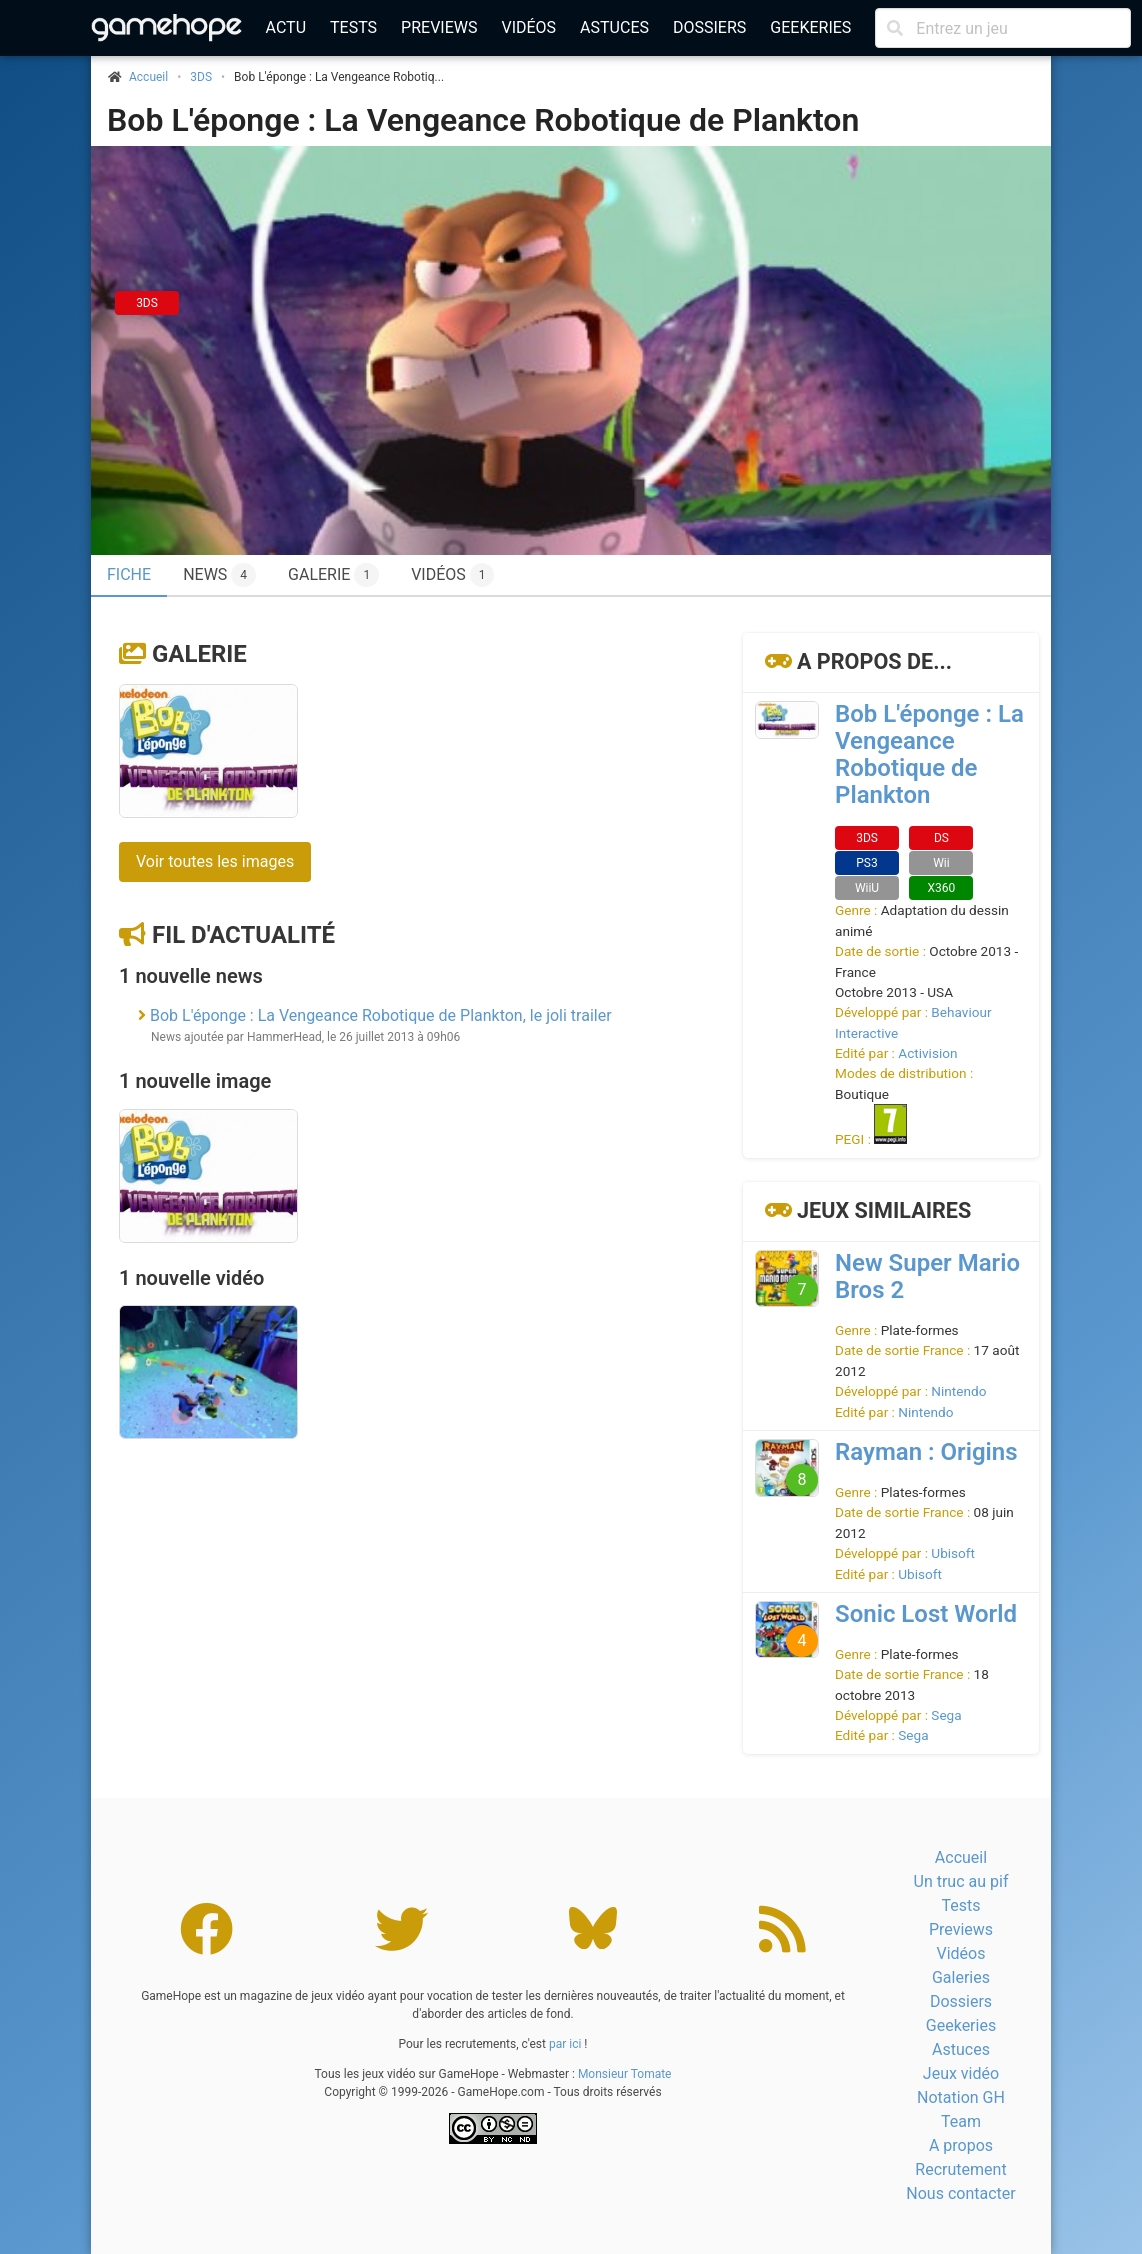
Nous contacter (960, 2193)
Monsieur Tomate (625, 2074)
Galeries (961, 1977)
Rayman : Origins (926, 1452)
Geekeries (810, 27)
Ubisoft (953, 1553)
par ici (565, 2044)
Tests (353, 27)
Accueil (961, 1857)
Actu (286, 27)
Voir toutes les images (215, 861)
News (219, 575)
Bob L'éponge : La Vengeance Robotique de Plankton (483, 120)
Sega (946, 1715)
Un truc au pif (961, 1881)
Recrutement (960, 2169)
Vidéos (528, 27)
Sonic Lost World (926, 1614)
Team (961, 2121)
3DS (201, 77)
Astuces (614, 27)
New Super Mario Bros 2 (927, 1276)
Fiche (129, 574)
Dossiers (709, 27)
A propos (961, 2145)
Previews (439, 27)
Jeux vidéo (961, 2073)
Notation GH (961, 2097)
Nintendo (958, 1391)
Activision (927, 1053)
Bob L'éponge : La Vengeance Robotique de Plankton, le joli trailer (381, 1015)
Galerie (333, 575)
